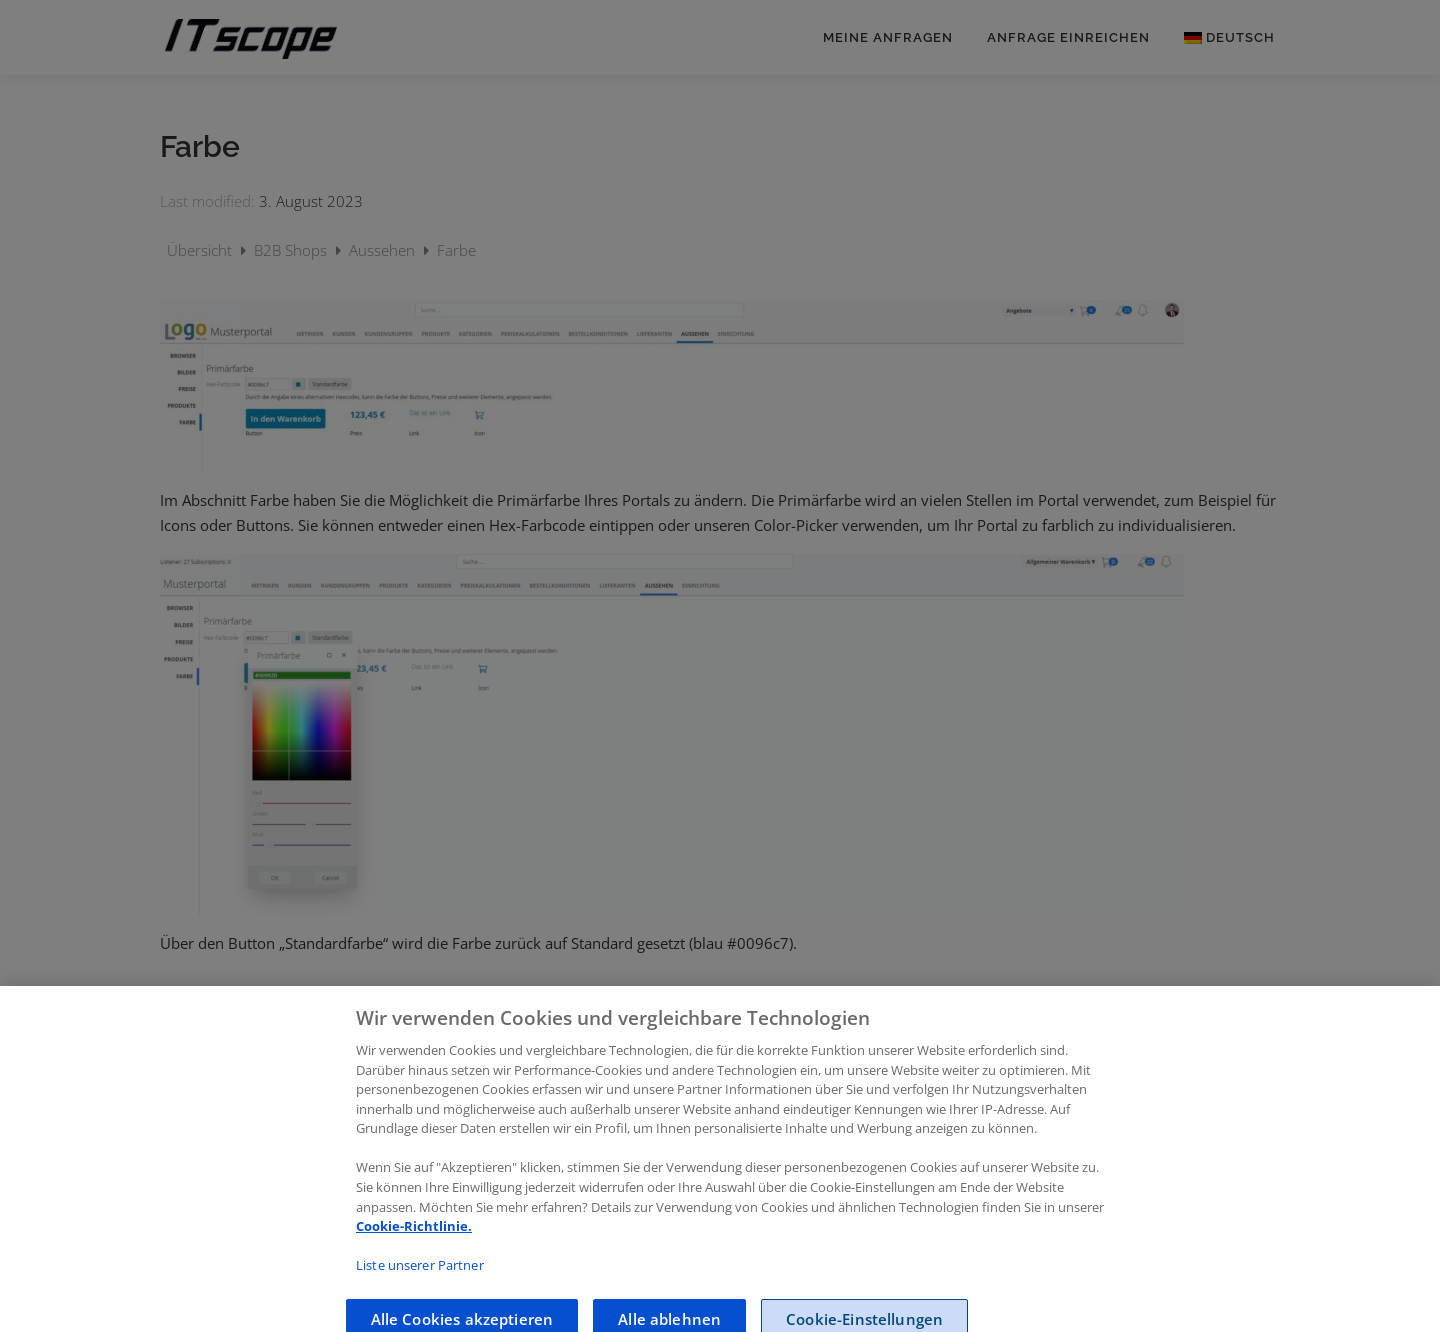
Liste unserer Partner (420, 1279)
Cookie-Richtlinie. (414, 1240)
